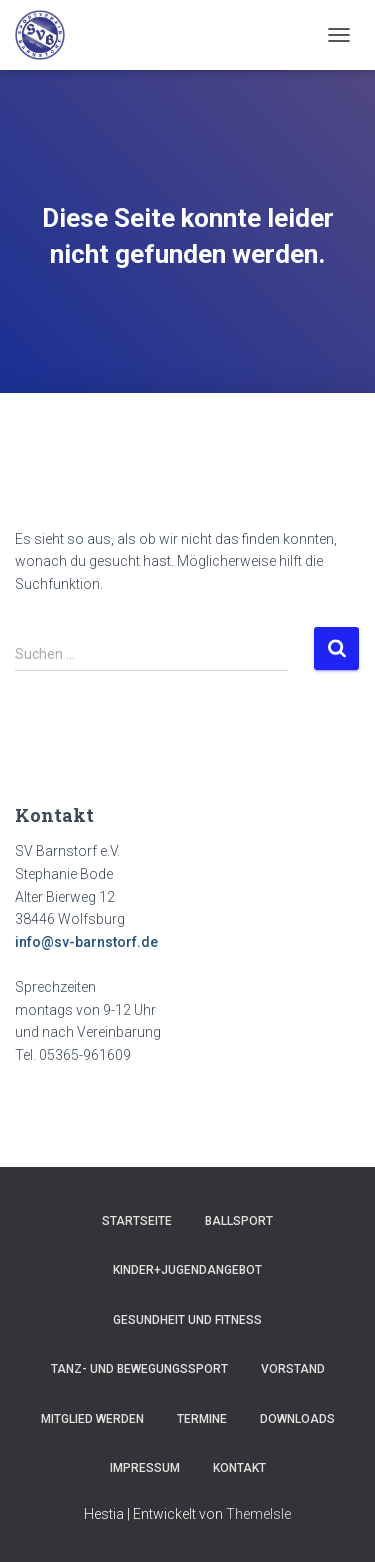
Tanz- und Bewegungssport (139, 1369)
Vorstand (293, 1369)
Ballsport (239, 1221)
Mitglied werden (92, 1419)
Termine (202, 1419)
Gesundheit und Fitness (187, 1320)
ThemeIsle (258, 1514)
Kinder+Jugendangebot (187, 1270)
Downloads (297, 1419)
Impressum (145, 1468)
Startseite (137, 1221)
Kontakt (239, 1468)
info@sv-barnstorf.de (86, 942)
